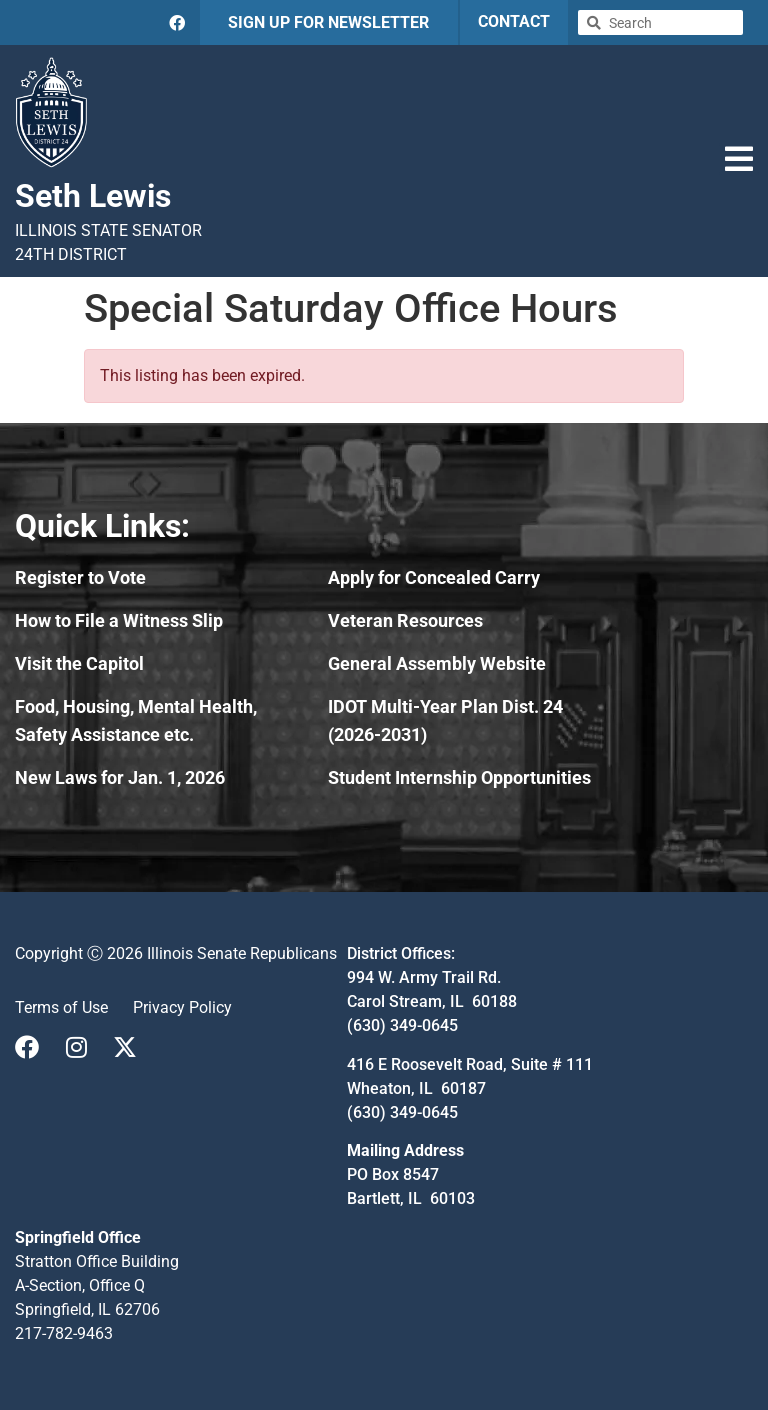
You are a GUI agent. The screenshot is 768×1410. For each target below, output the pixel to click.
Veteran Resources (405, 620)
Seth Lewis (93, 196)
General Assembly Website (437, 663)
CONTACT (514, 21)
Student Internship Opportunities (459, 777)
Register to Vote (80, 577)
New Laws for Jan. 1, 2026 (120, 777)
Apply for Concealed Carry (434, 577)
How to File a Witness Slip (119, 620)
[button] (739, 159)
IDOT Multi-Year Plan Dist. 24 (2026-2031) (445, 720)
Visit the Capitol (79, 663)
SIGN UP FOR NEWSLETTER (328, 22)
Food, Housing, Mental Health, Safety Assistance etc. (136, 720)
